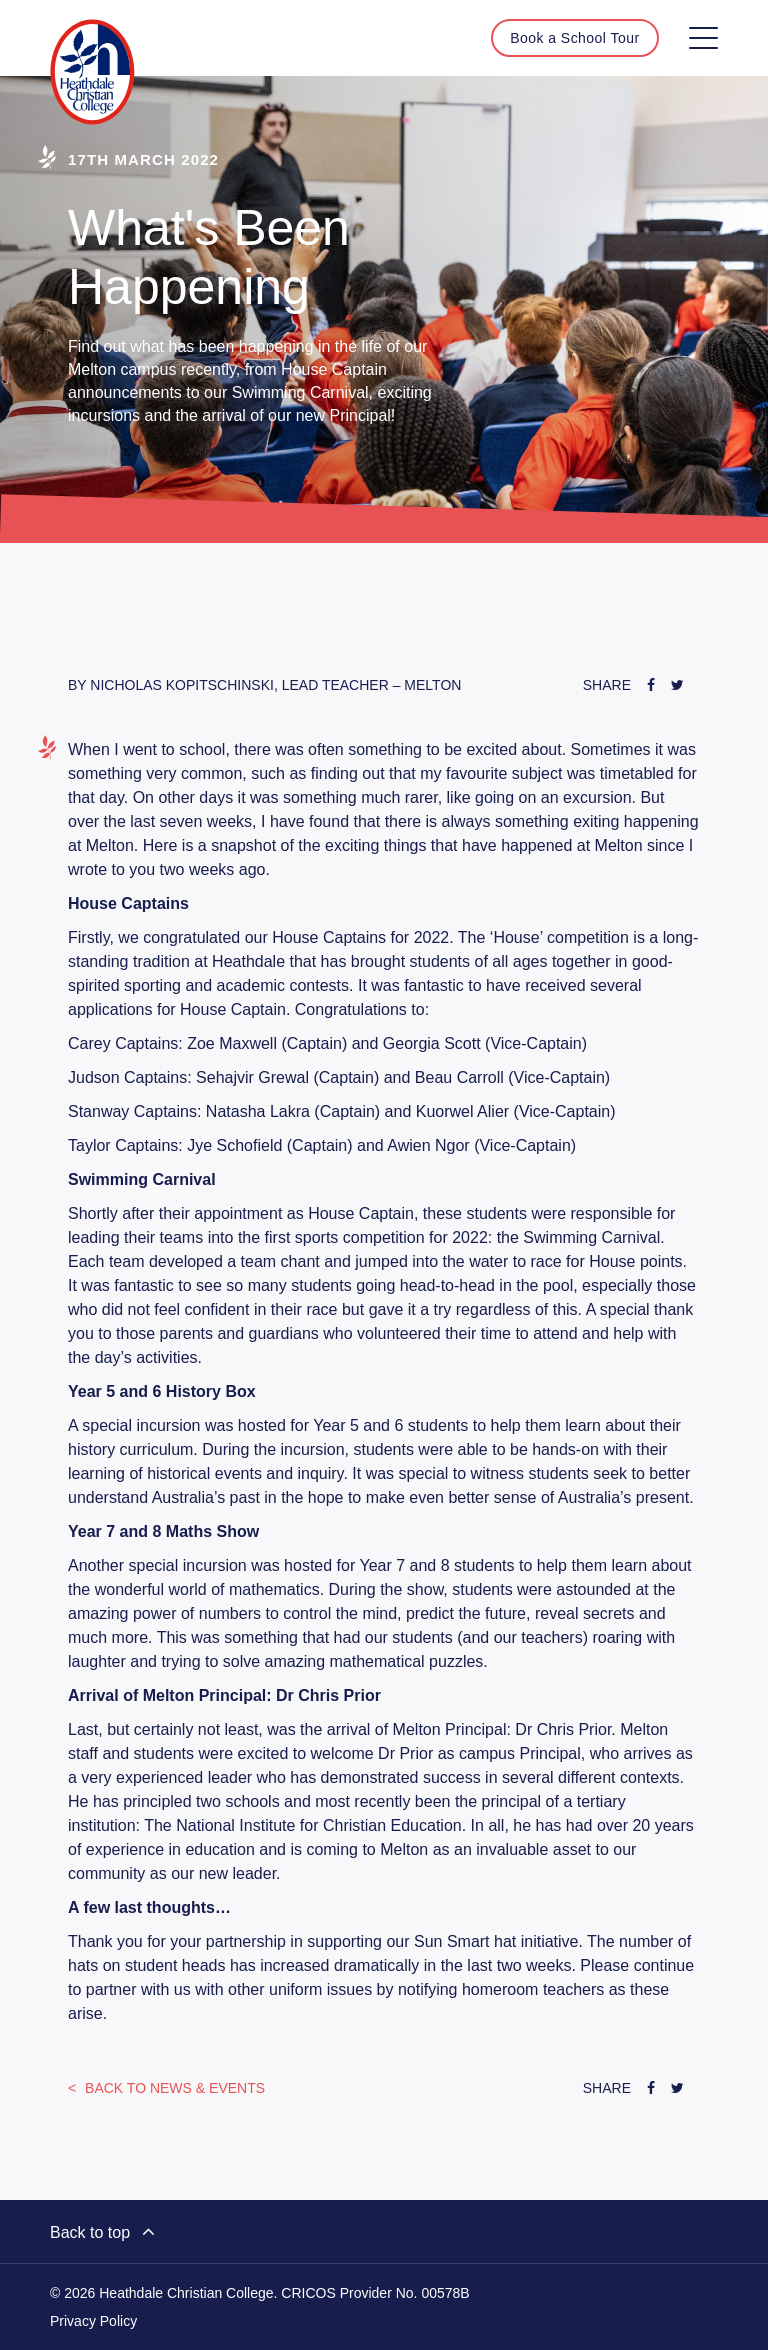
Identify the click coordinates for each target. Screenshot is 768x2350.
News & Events (173, 2088)
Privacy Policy (93, 2321)
